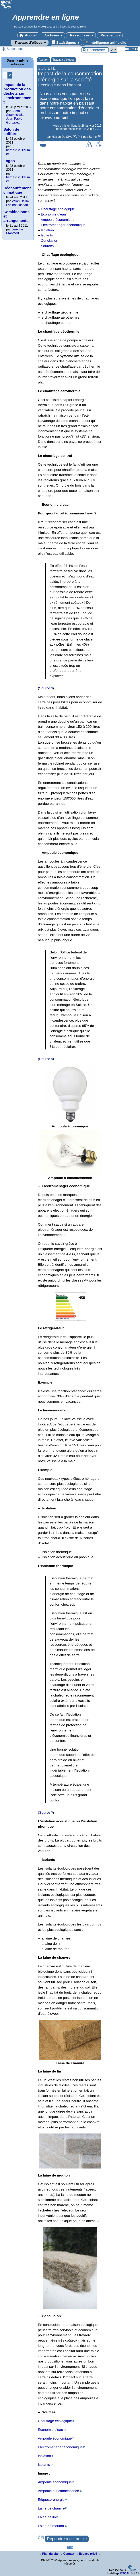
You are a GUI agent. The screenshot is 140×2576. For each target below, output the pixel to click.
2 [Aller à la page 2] (10, 75)
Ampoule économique (58, 220)
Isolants (47, 235)
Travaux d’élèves (29, 43)
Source (44, 688)
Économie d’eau (53, 214)
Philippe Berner (88, 136)
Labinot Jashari (17, 205)
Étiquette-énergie (51, 2499)
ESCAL (125, 2573)
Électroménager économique (63, 225)
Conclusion (49, 240)
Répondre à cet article (67, 2538)
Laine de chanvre (51, 2508)
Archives (53, 35)
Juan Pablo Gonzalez (14, 120)
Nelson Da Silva (62, 136)
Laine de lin (47, 2517)
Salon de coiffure (11, 131)
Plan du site (49, 2553)
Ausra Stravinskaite (15, 113)
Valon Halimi (20, 201)
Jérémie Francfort (14, 231)
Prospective (109, 35)
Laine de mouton (51, 2526)
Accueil (28, 35)
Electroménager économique (60, 2447)
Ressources (81, 35)
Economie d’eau (50, 2430)
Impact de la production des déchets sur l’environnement (17, 93)
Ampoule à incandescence (58, 2491)
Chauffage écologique (58, 209)
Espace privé (87, 2553)
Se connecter (16, 49)
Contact (68, 2553)
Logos (9, 161)
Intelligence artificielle (105, 42)
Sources (47, 246)
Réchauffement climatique (17, 190)
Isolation (47, 230)
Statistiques (66, 42)
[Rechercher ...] (95, 49)
